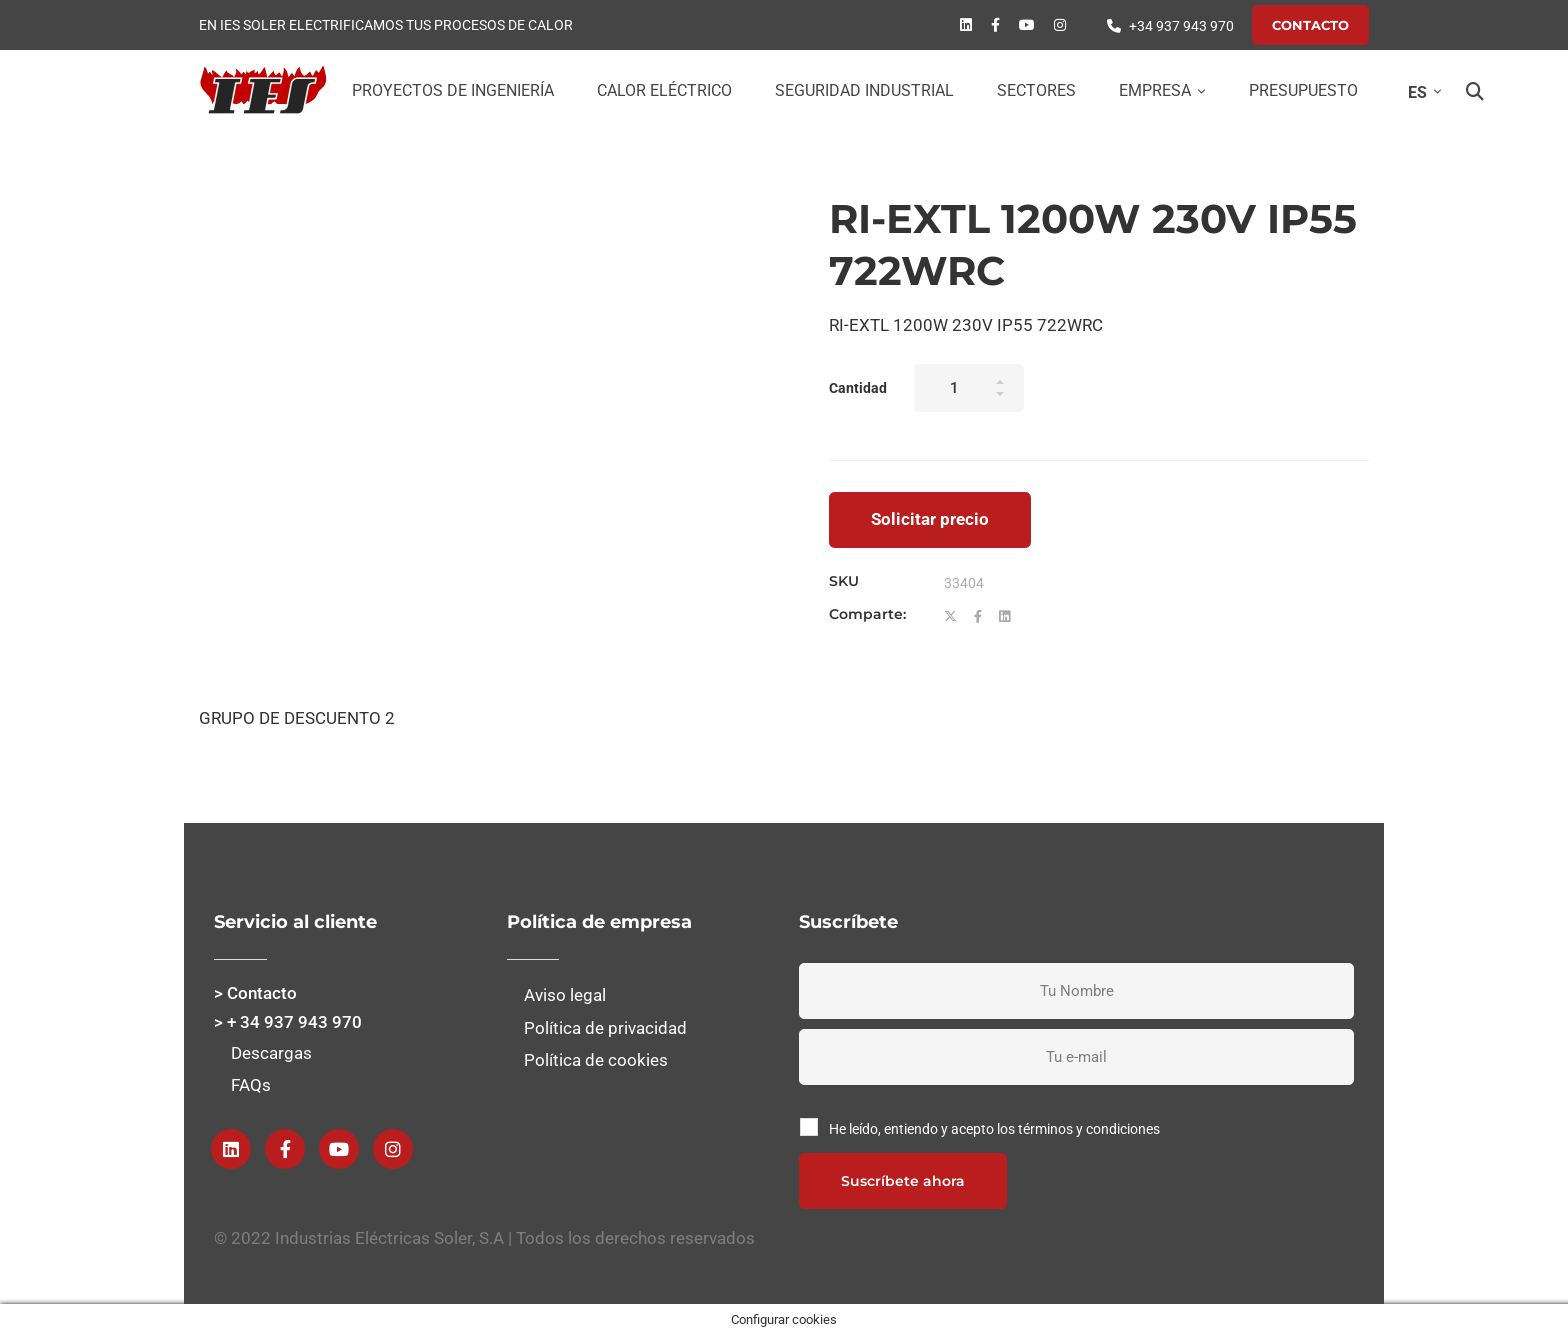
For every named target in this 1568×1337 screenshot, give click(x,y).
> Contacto (255, 993)
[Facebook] (995, 25)
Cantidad (858, 388)
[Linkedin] (966, 25)
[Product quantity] (969, 388)
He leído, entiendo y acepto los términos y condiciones (994, 1129)
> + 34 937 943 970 (288, 1022)
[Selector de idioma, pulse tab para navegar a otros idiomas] (1420, 92)
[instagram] (1060, 25)
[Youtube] (1027, 25)
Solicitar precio (930, 519)
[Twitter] (950, 617)
